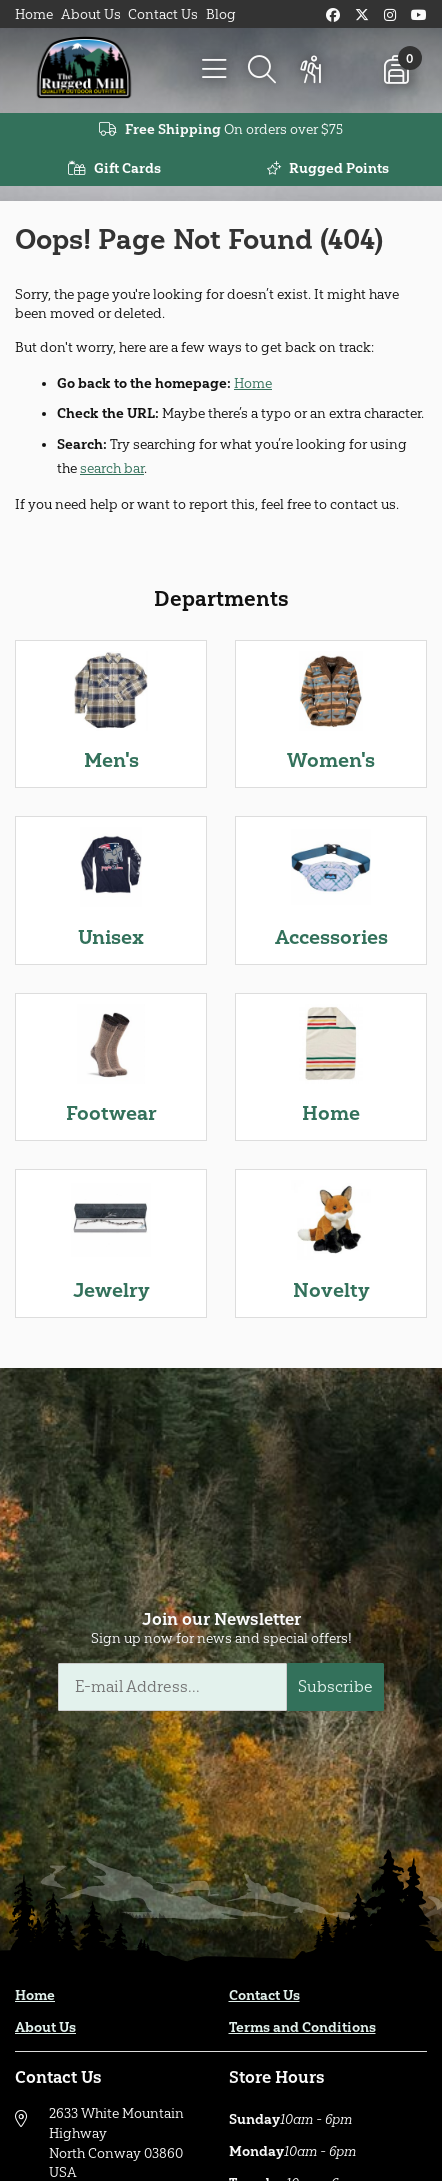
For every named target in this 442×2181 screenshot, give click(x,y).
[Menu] (214, 70)
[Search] (262, 70)
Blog (221, 14)
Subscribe (335, 1686)
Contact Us (163, 14)
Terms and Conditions (302, 2027)
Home (34, 14)
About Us (91, 14)
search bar (112, 468)
